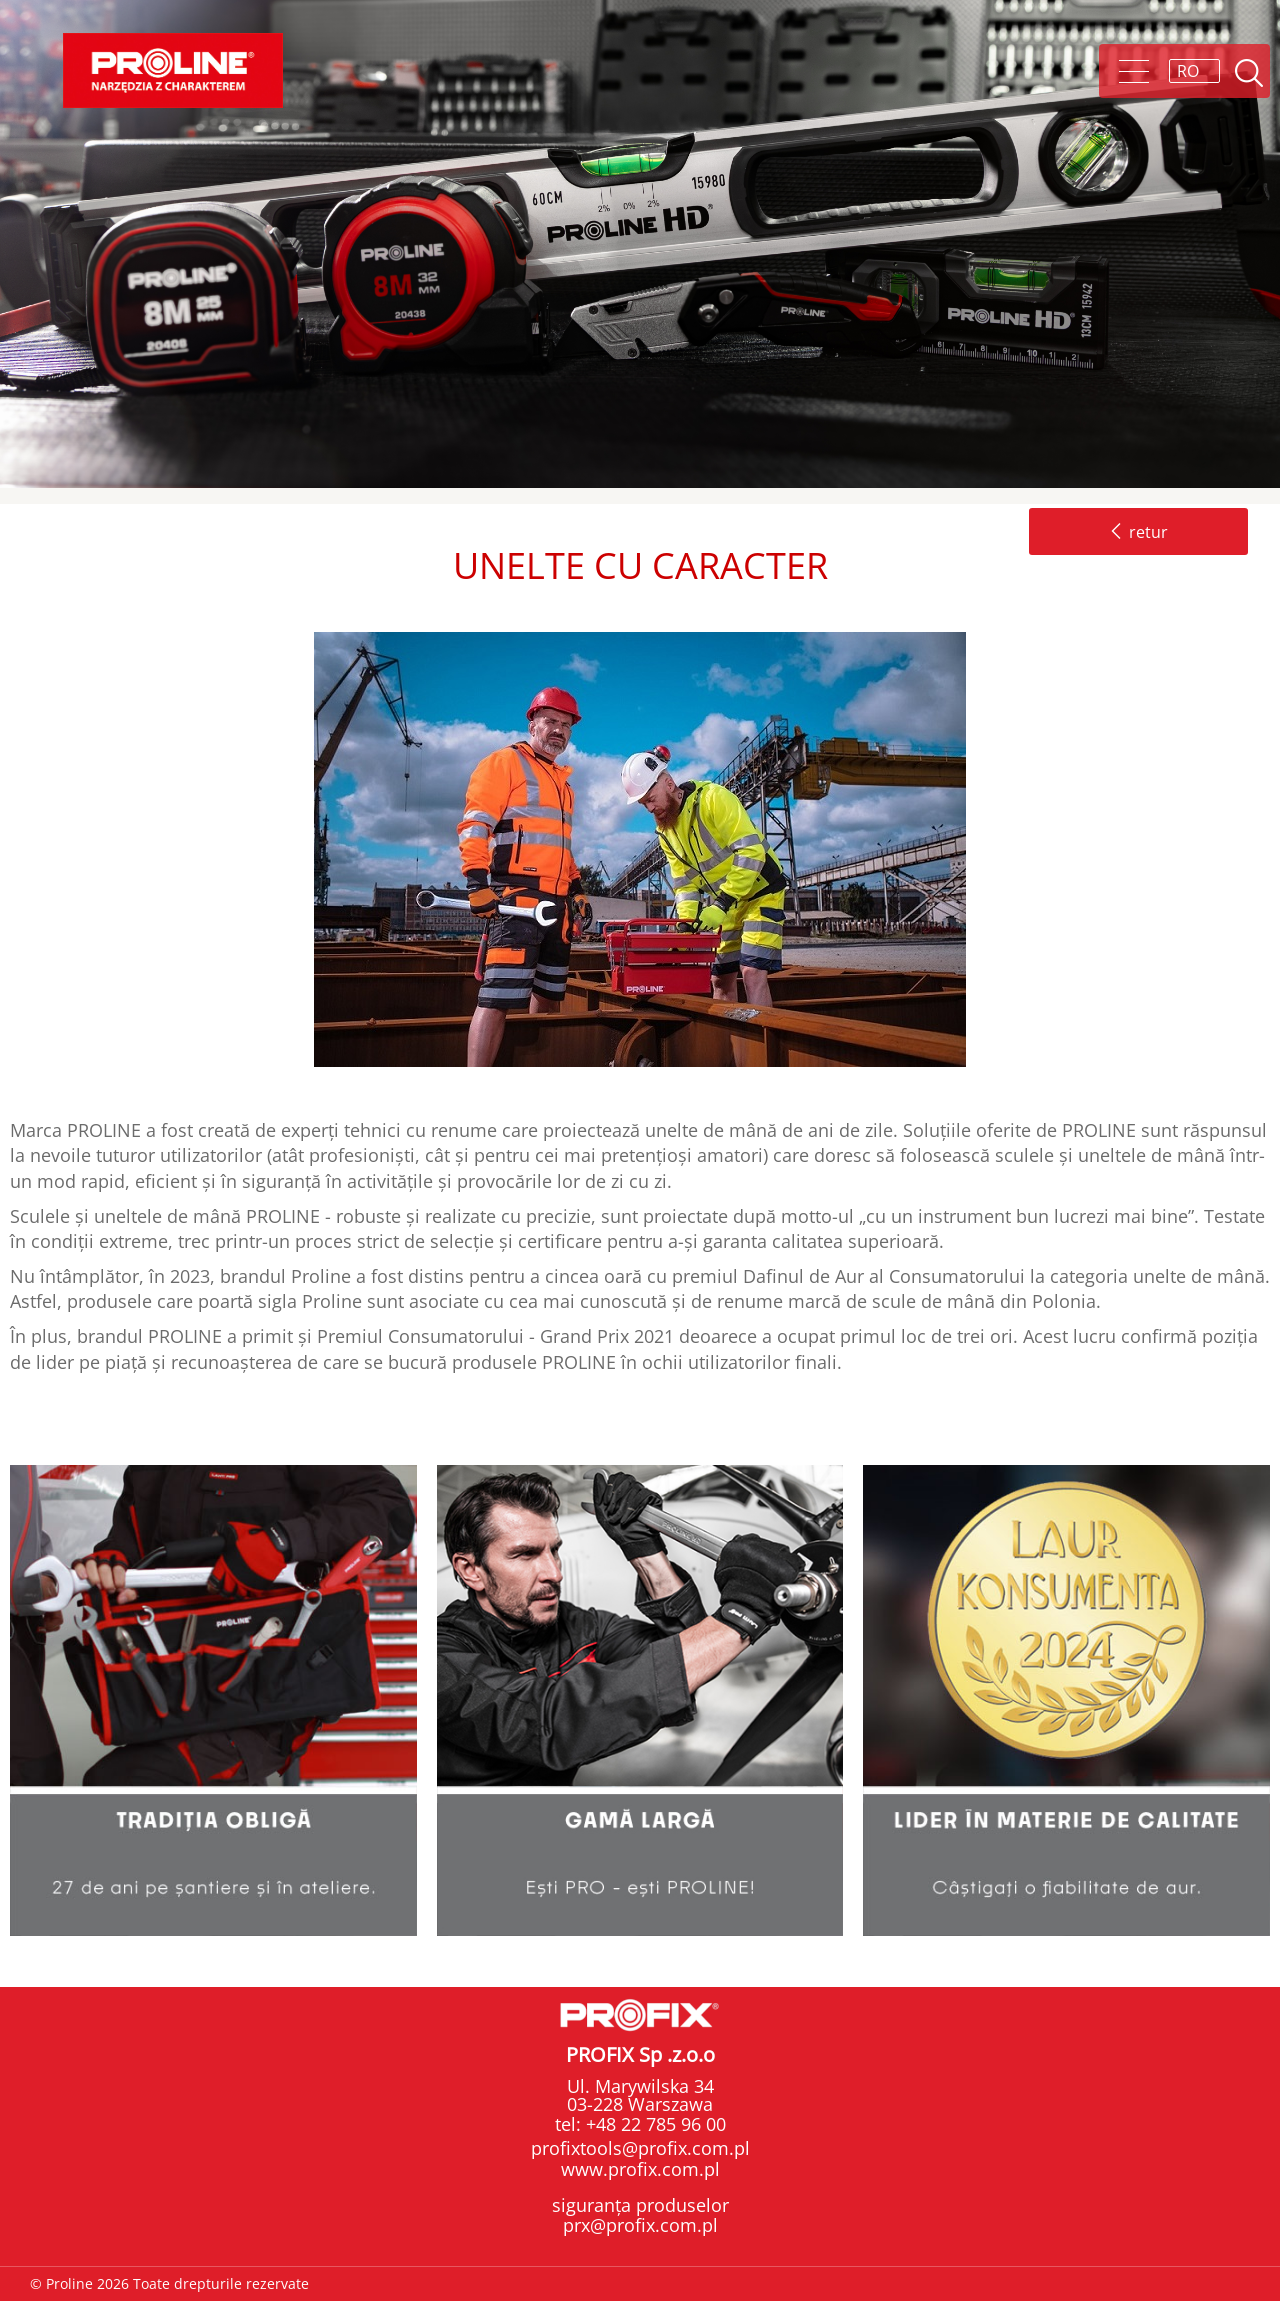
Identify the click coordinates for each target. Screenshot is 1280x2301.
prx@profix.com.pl (640, 2225)
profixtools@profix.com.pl (640, 2148)
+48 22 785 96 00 (653, 2124)
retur (1138, 532)
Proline (173, 70)
